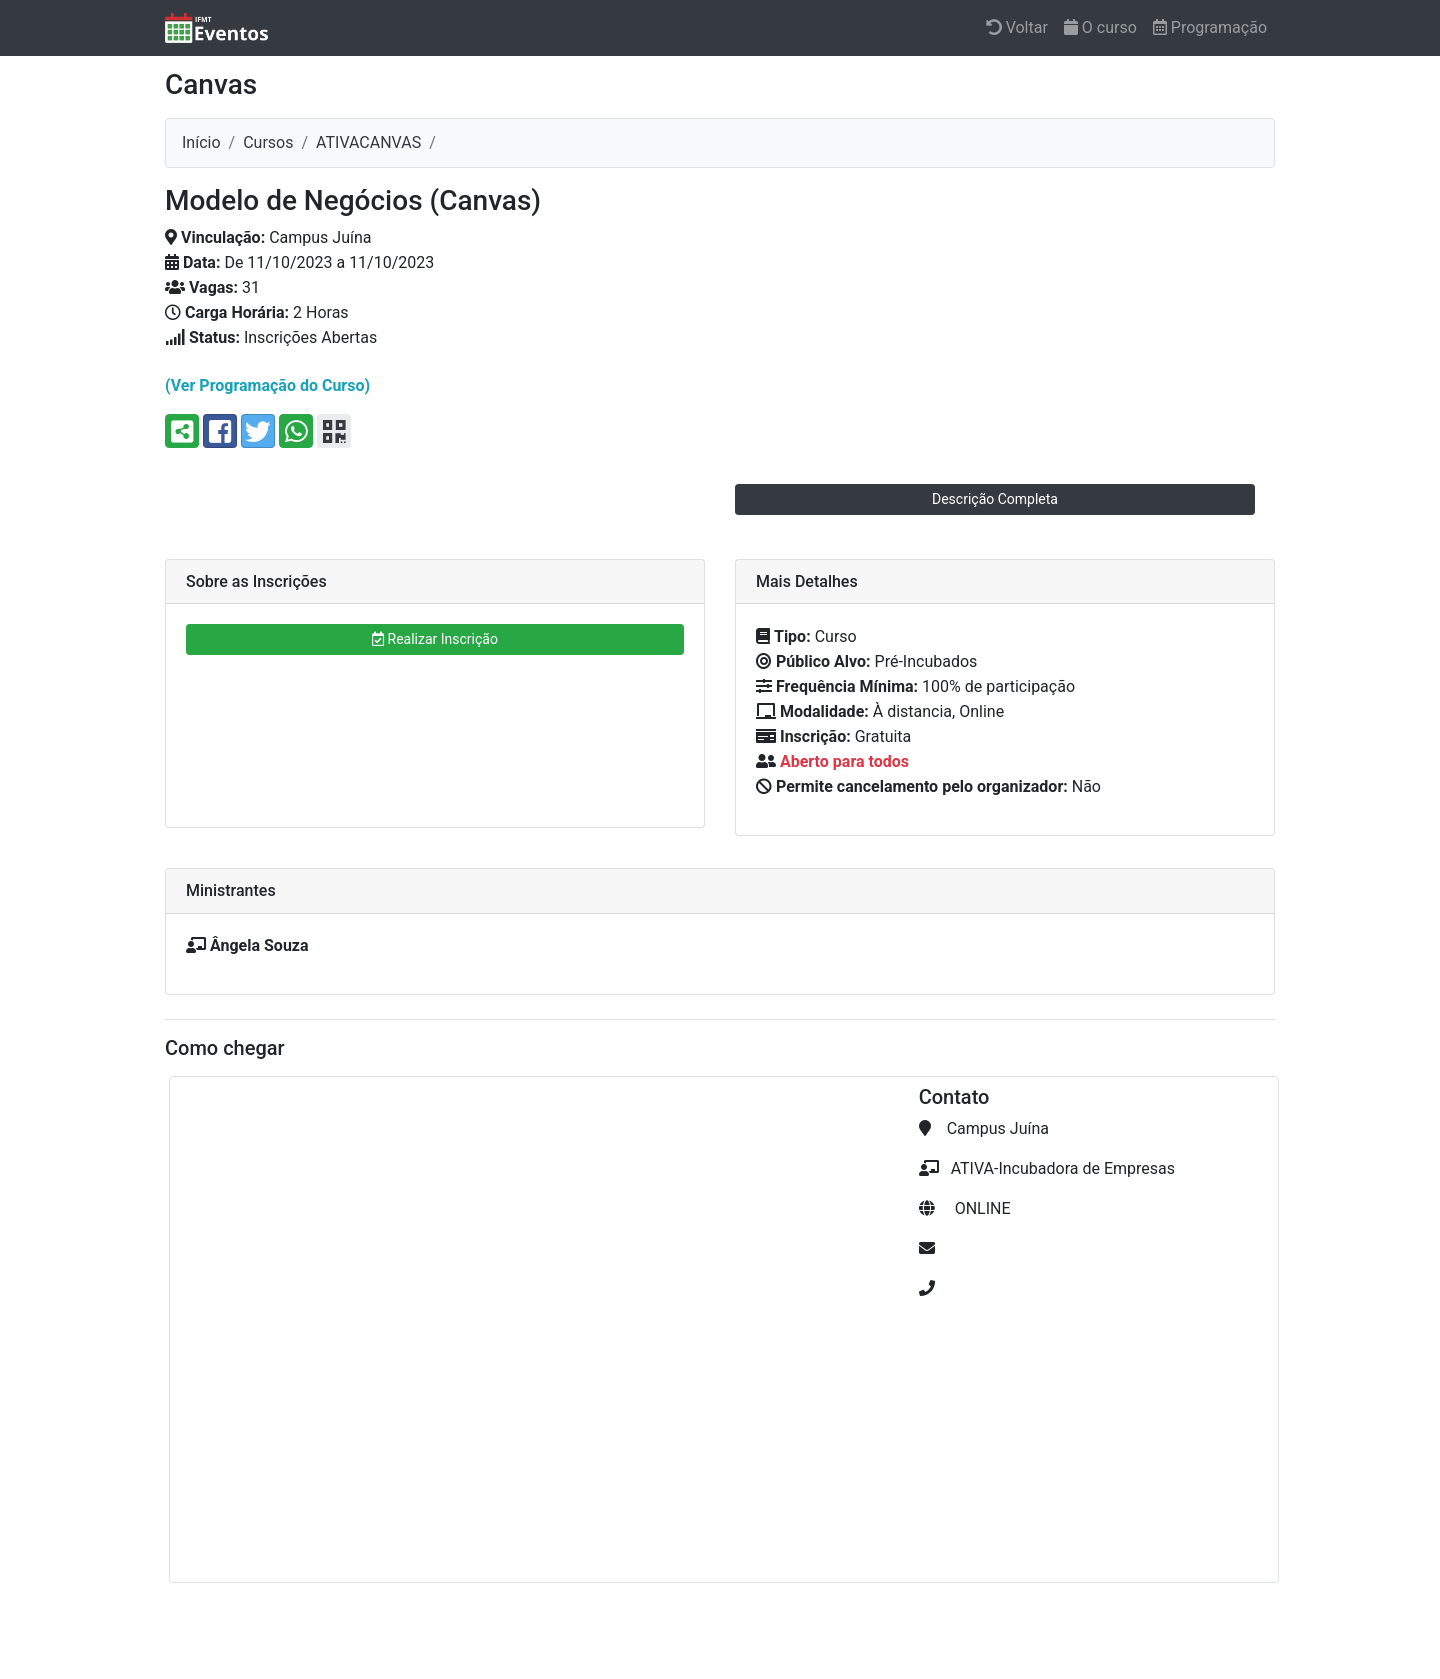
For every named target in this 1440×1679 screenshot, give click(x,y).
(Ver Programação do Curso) (267, 385)
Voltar (1017, 27)
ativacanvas (368, 142)
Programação (1210, 27)
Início (201, 142)
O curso (1100, 27)
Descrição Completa (995, 499)
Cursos (268, 142)
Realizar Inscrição (435, 639)
